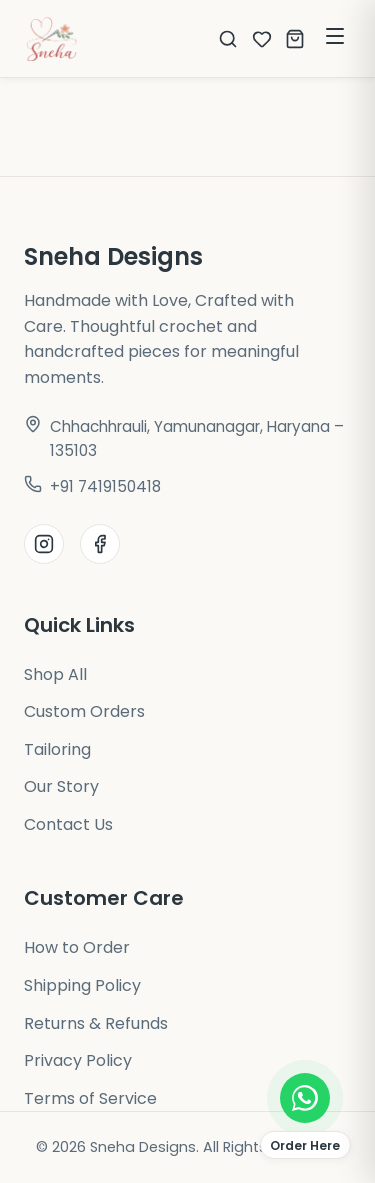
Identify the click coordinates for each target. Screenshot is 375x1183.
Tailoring (57, 749)
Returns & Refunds (96, 1023)
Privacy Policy (78, 1060)
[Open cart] (295, 39)
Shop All (55, 674)
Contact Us (68, 824)
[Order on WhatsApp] (305, 1116)
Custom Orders (84, 711)
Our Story (61, 786)
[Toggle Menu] (335, 39)
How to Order (77, 947)
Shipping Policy (82, 985)
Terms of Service (90, 1098)
